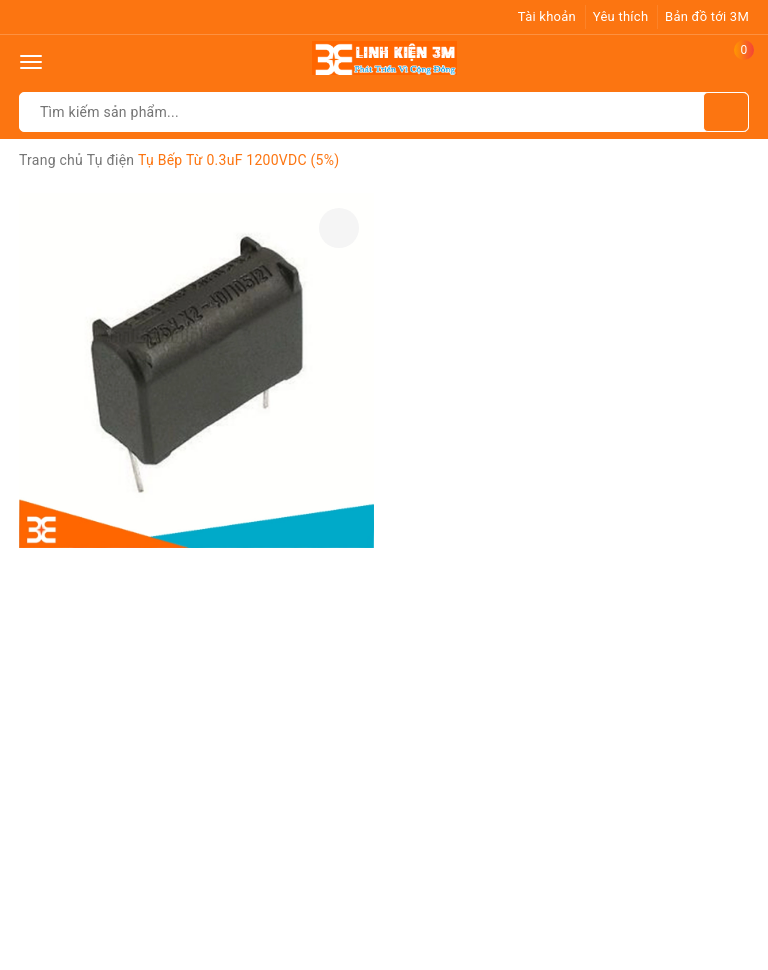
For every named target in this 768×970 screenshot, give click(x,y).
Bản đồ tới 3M (707, 16)
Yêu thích (621, 16)
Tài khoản (547, 16)
